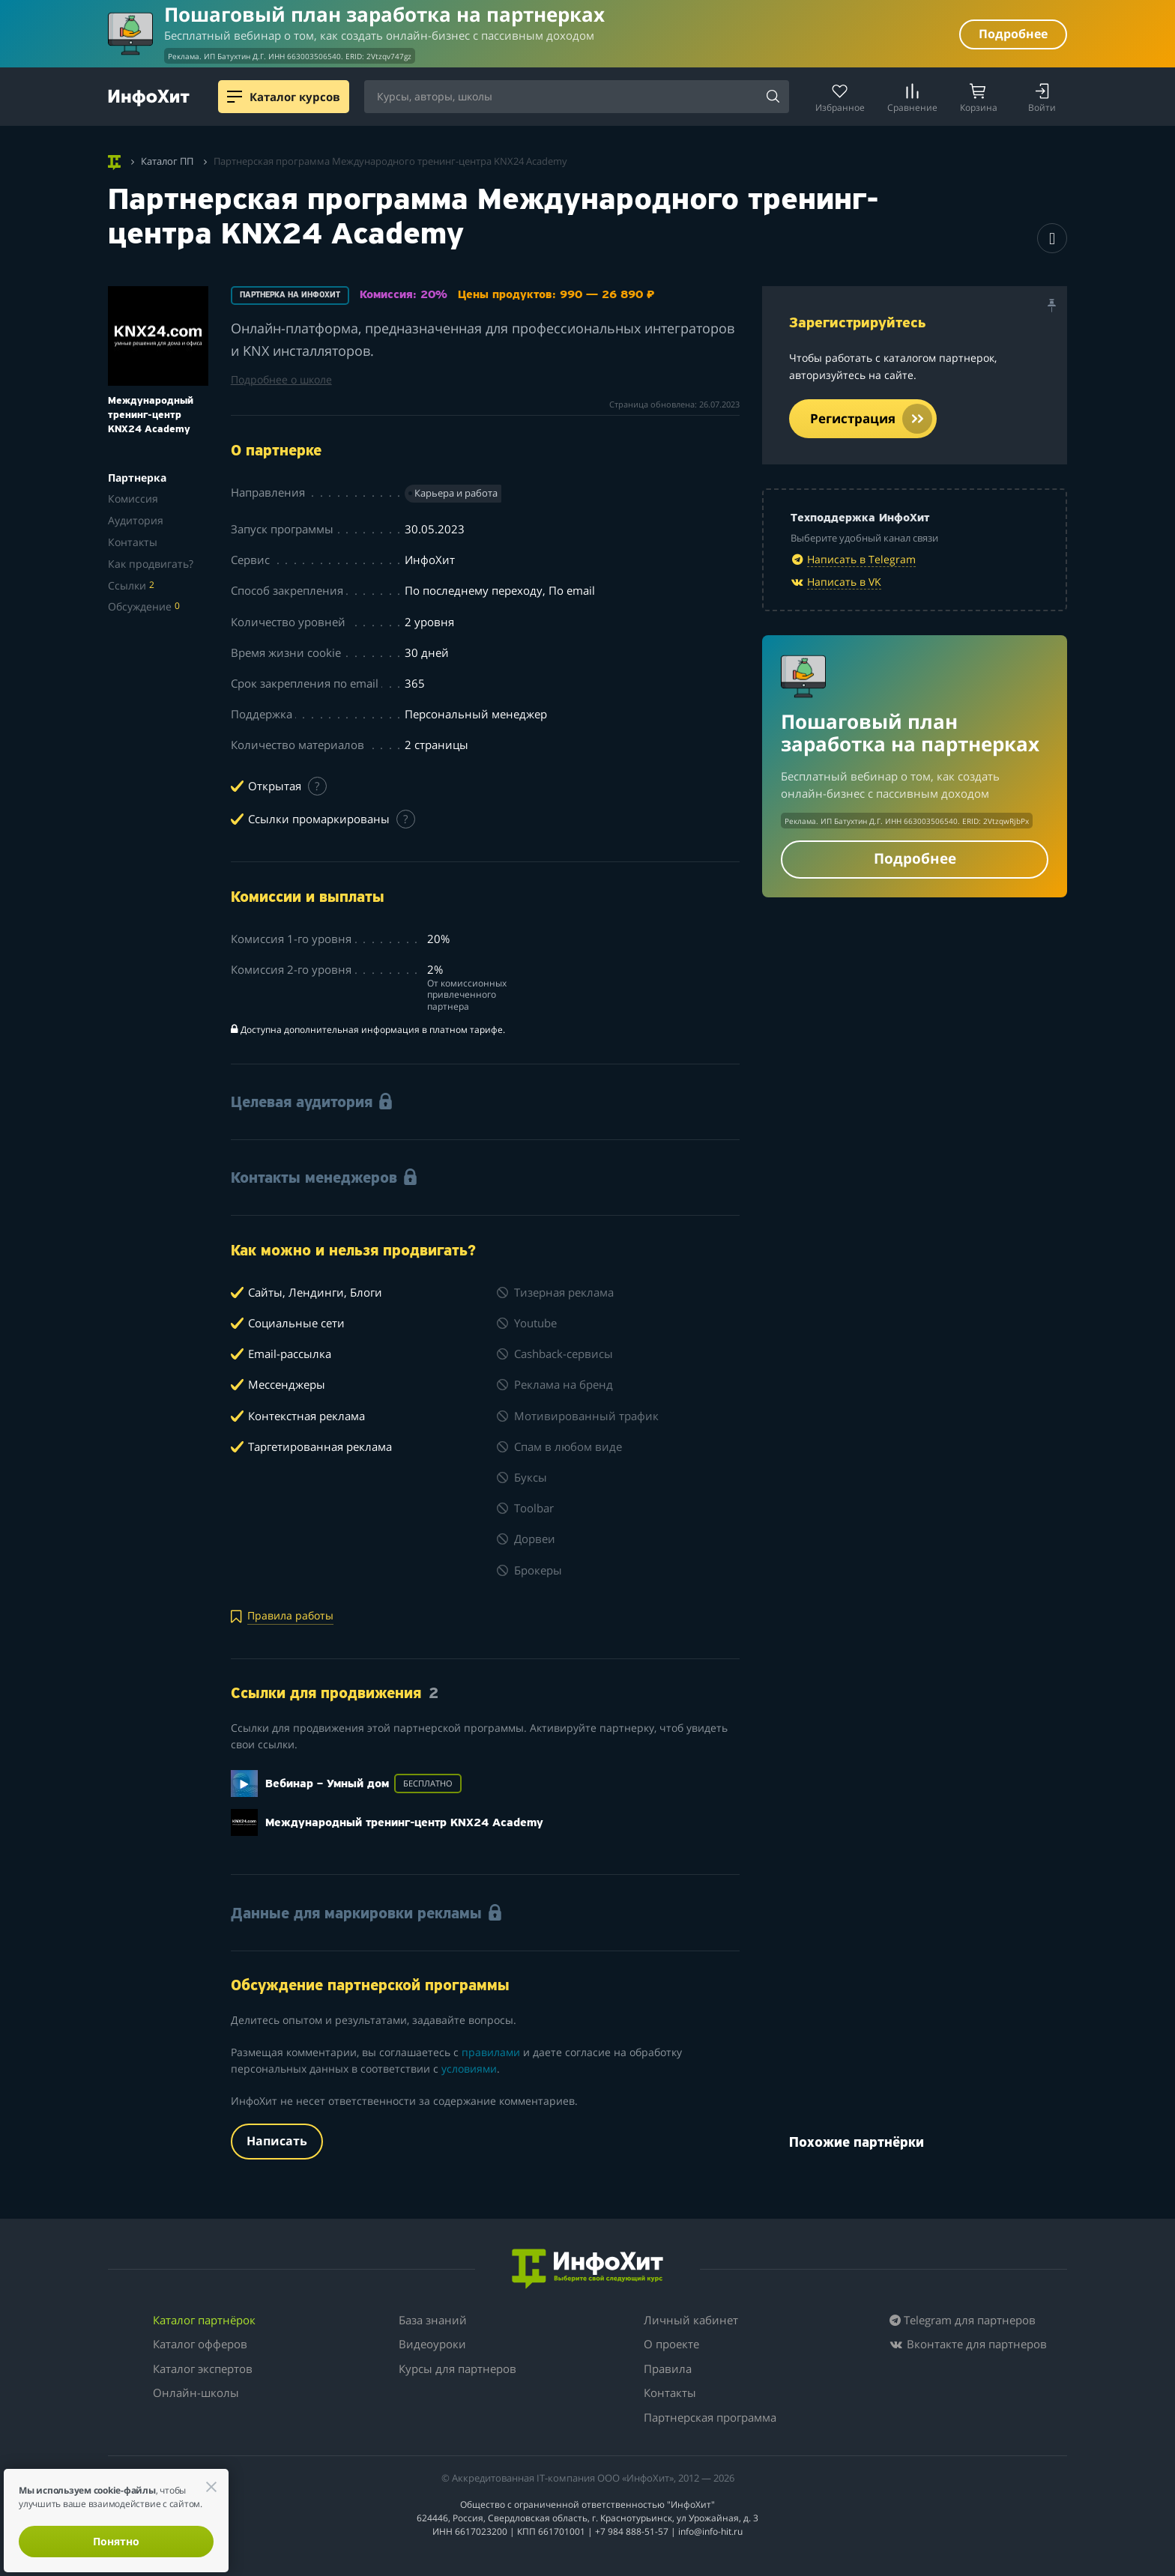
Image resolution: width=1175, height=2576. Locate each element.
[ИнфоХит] (149, 98)
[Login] (1042, 96)
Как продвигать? (150, 564)
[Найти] (772, 97)
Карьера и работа (456, 493)
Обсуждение (144, 606)
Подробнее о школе (281, 379)
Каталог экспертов (203, 2368)
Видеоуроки (432, 2343)
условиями (469, 2068)
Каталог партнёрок (204, 2319)
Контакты (132, 542)
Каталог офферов (200, 2343)
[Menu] (234, 96)
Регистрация (871, 419)
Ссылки (131, 585)
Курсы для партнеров (457, 2368)
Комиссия (133, 498)
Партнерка (137, 477)
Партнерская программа (710, 2417)
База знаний (433, 2319)
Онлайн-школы (196, 2392)
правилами (491, 2052)
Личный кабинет (691, 2319)
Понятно (116, 2541)
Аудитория (135, 520)
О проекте (671, 2343)
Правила (668, 2368)
